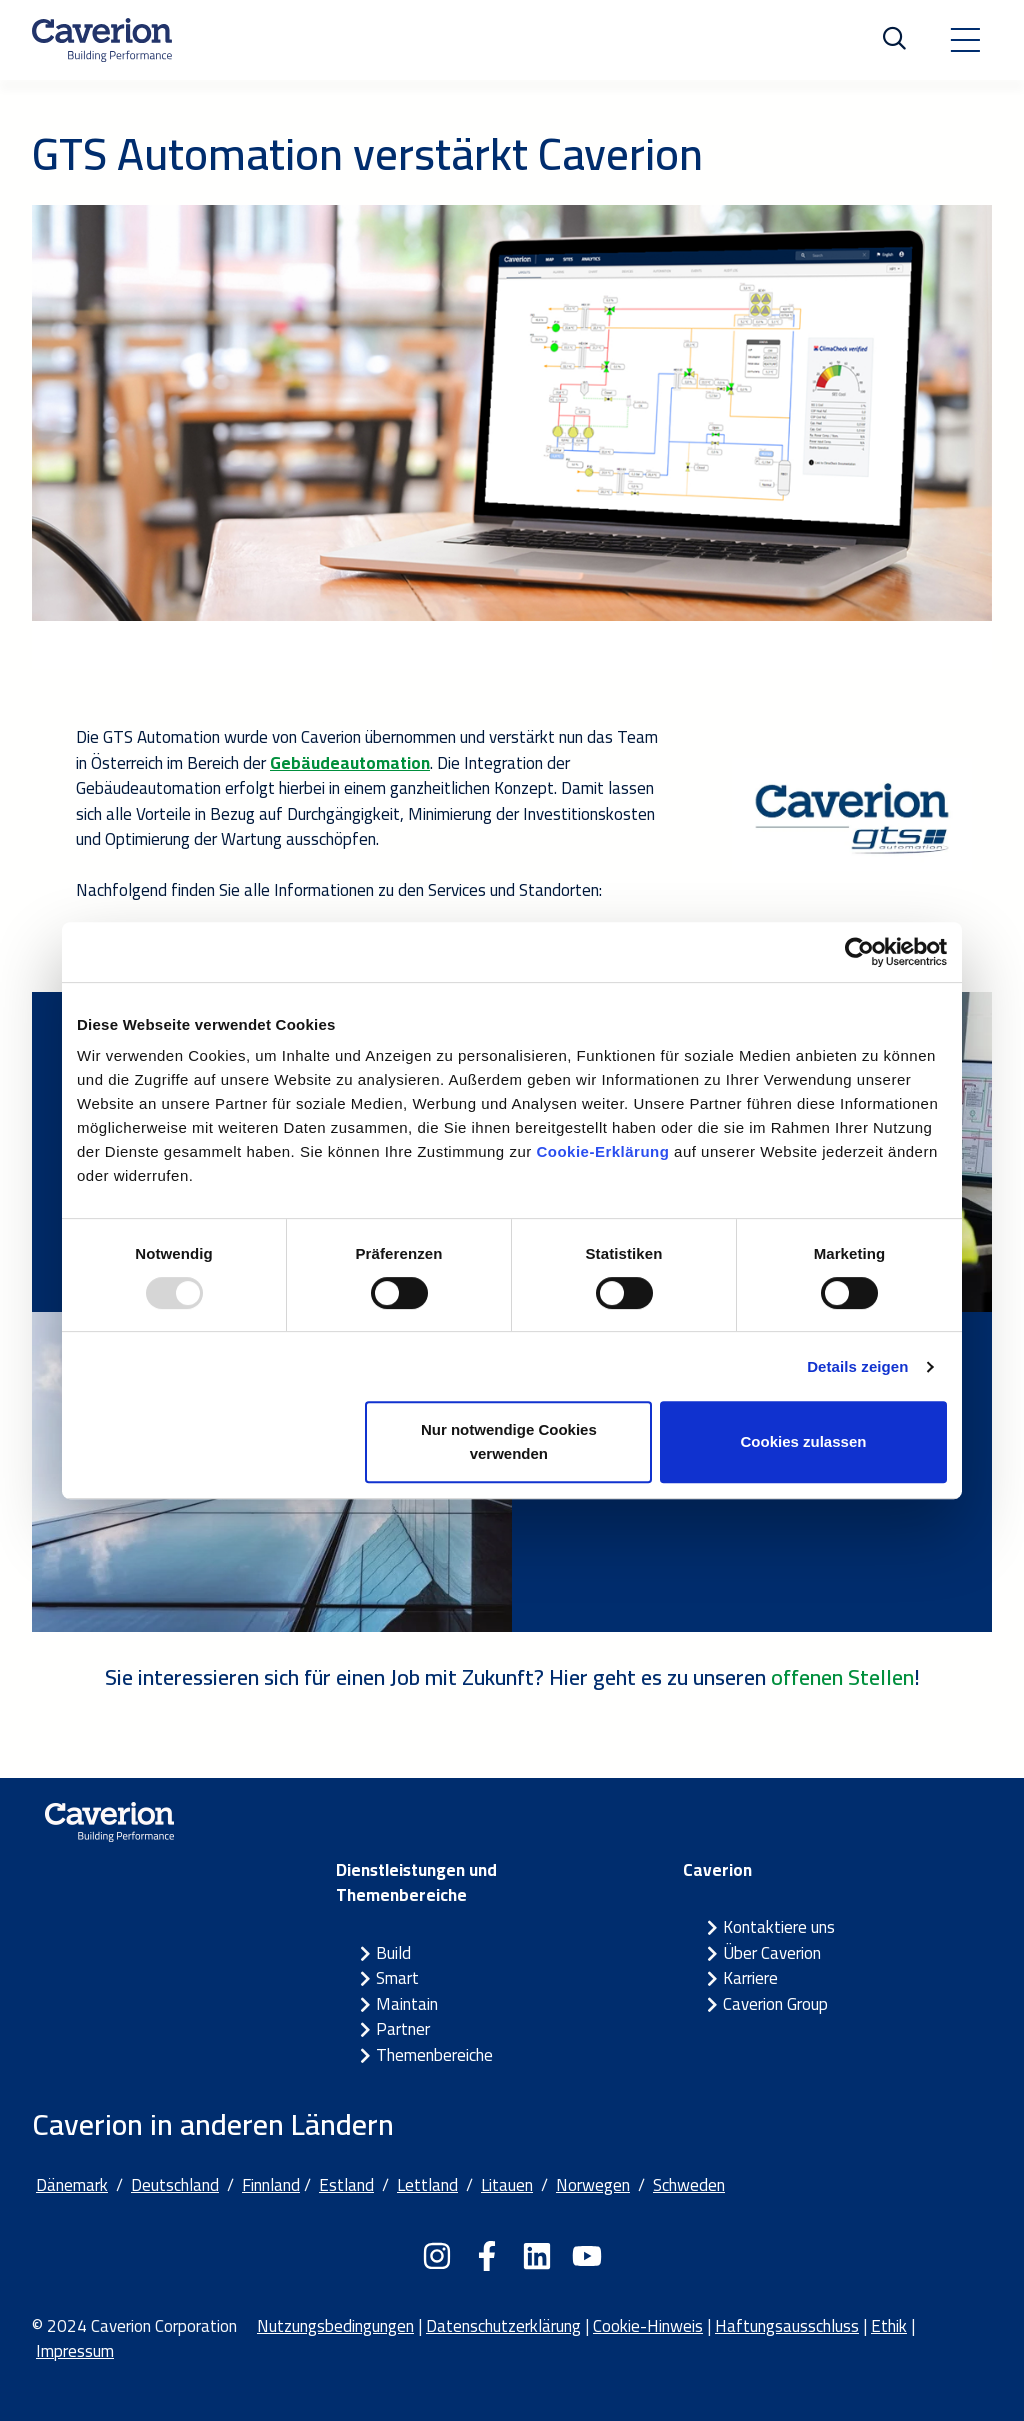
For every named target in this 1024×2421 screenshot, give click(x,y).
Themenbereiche (434, 2055)
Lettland (427, 2185)
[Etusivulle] (102, 40)
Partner (403, 2029)
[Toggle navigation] (965, 40)
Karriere (750, 1978)
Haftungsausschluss (787, 2326)
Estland (346, 2185)
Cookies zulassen (804, 1441)
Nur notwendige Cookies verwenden (509, 1441)
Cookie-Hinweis (648, 2326)
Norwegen (593, 2185)
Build (393, 1953)
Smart (397, 1978)
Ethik (889, 2326)
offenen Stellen (842, 1677)
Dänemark (72, 2185)
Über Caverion (772, 1953)
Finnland (271, 2185)
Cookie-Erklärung (602, 1151)
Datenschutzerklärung (503, 2326)
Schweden (689, 2185)
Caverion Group (775, 2004)
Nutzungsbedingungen (335, 2326)
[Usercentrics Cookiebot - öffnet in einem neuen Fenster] (859, 952)
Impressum (75, 2351)
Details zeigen (857, 1366)
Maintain (407, 2004)
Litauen (507, 2185)
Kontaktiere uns (779, 1927)
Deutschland (175, 2185)
